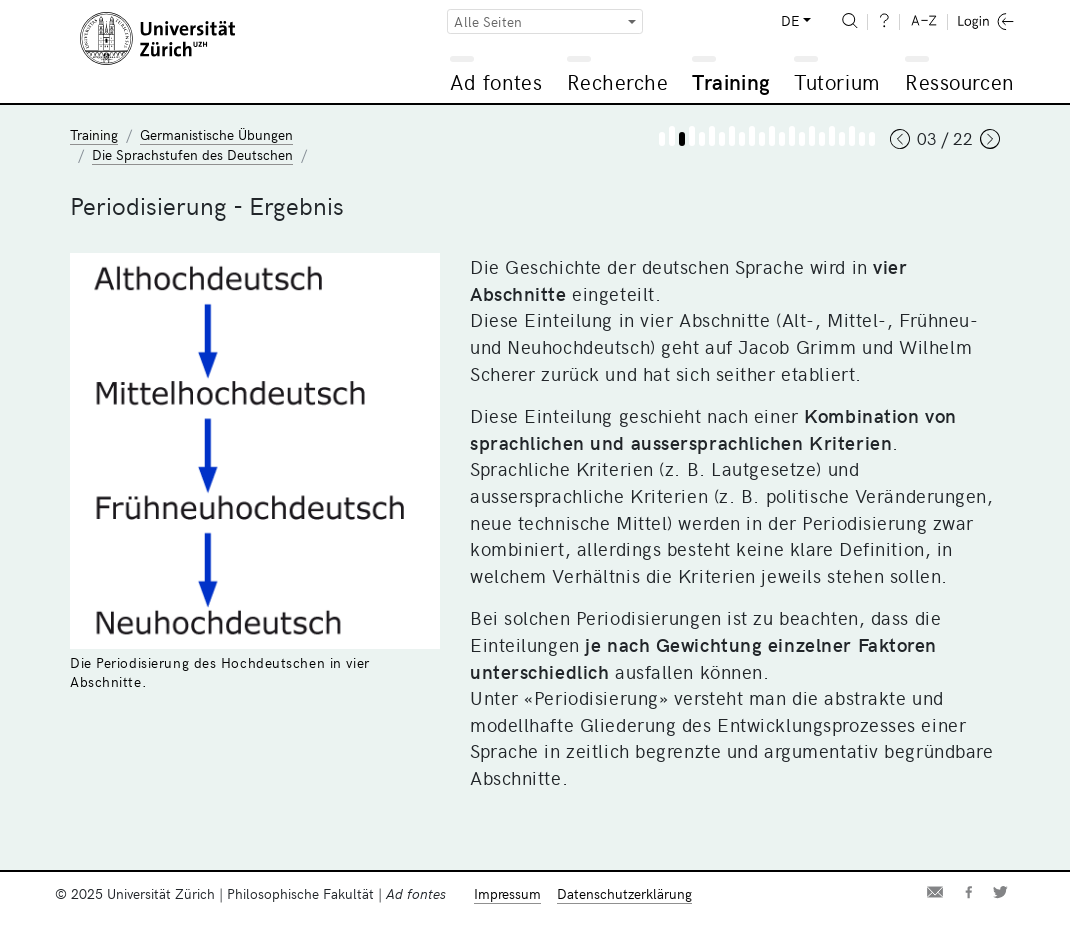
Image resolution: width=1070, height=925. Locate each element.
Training (731, 81)
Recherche (618, 81)
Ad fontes (496, 81)
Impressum (507, 893)
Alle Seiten (488, 21)
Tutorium (836, 81)
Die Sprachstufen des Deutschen (192, 154)
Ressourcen (959, 81)
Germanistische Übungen (216, 134)
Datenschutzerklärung (624, 893)
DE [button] (790, 20)
